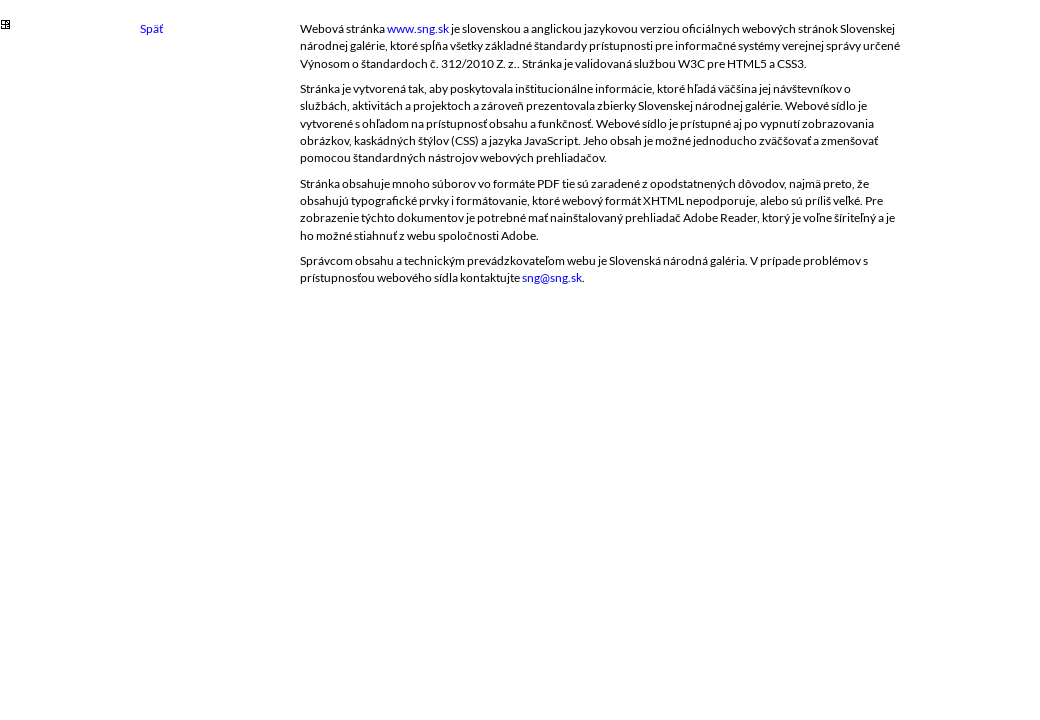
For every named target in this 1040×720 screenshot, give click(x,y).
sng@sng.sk (552, 277)
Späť (151, 28)
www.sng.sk (418, 28)
